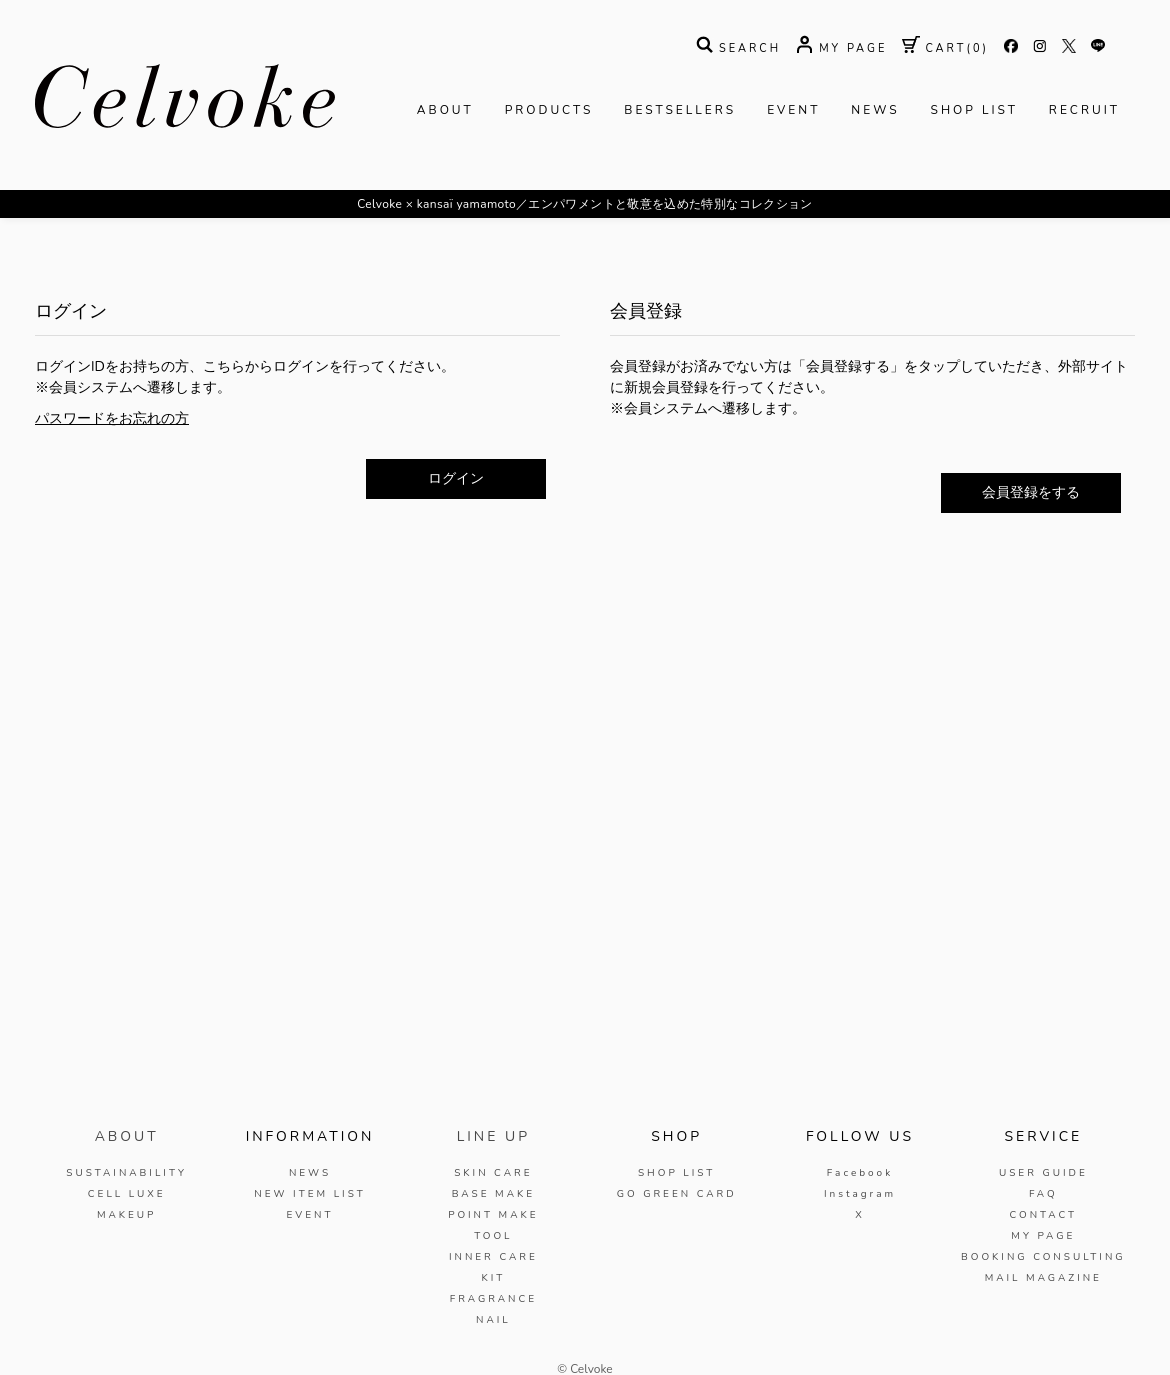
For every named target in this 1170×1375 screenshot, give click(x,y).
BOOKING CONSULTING (1043, 1257)
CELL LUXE (127, 1194)
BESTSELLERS (680, 110)
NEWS (875, 110)
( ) (945, 48)
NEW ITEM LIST (309, 1194)
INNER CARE (493, 1257)
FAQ (1043, 1194)
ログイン (456, 478)
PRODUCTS (549, 110)
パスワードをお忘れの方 (112, 418)
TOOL (493, 1236)
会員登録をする (1031, 492)
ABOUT (445, 110)
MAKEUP (127, 1215)
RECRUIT (1084, 110)
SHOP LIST (974, 110)
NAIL (493, 1320)
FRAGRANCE (493, 1299)
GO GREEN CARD (677, 1194)
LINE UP (493, 1136)
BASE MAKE (493, 1194)
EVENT (793, 110)
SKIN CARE (493, 1173)
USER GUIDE (1043, 1173)
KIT (493, 1278)
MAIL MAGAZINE (1043, 1278)
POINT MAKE (493, 1215)
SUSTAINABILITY (126, 1173)
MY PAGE (1043, 1236)
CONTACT (1043, 1215)
